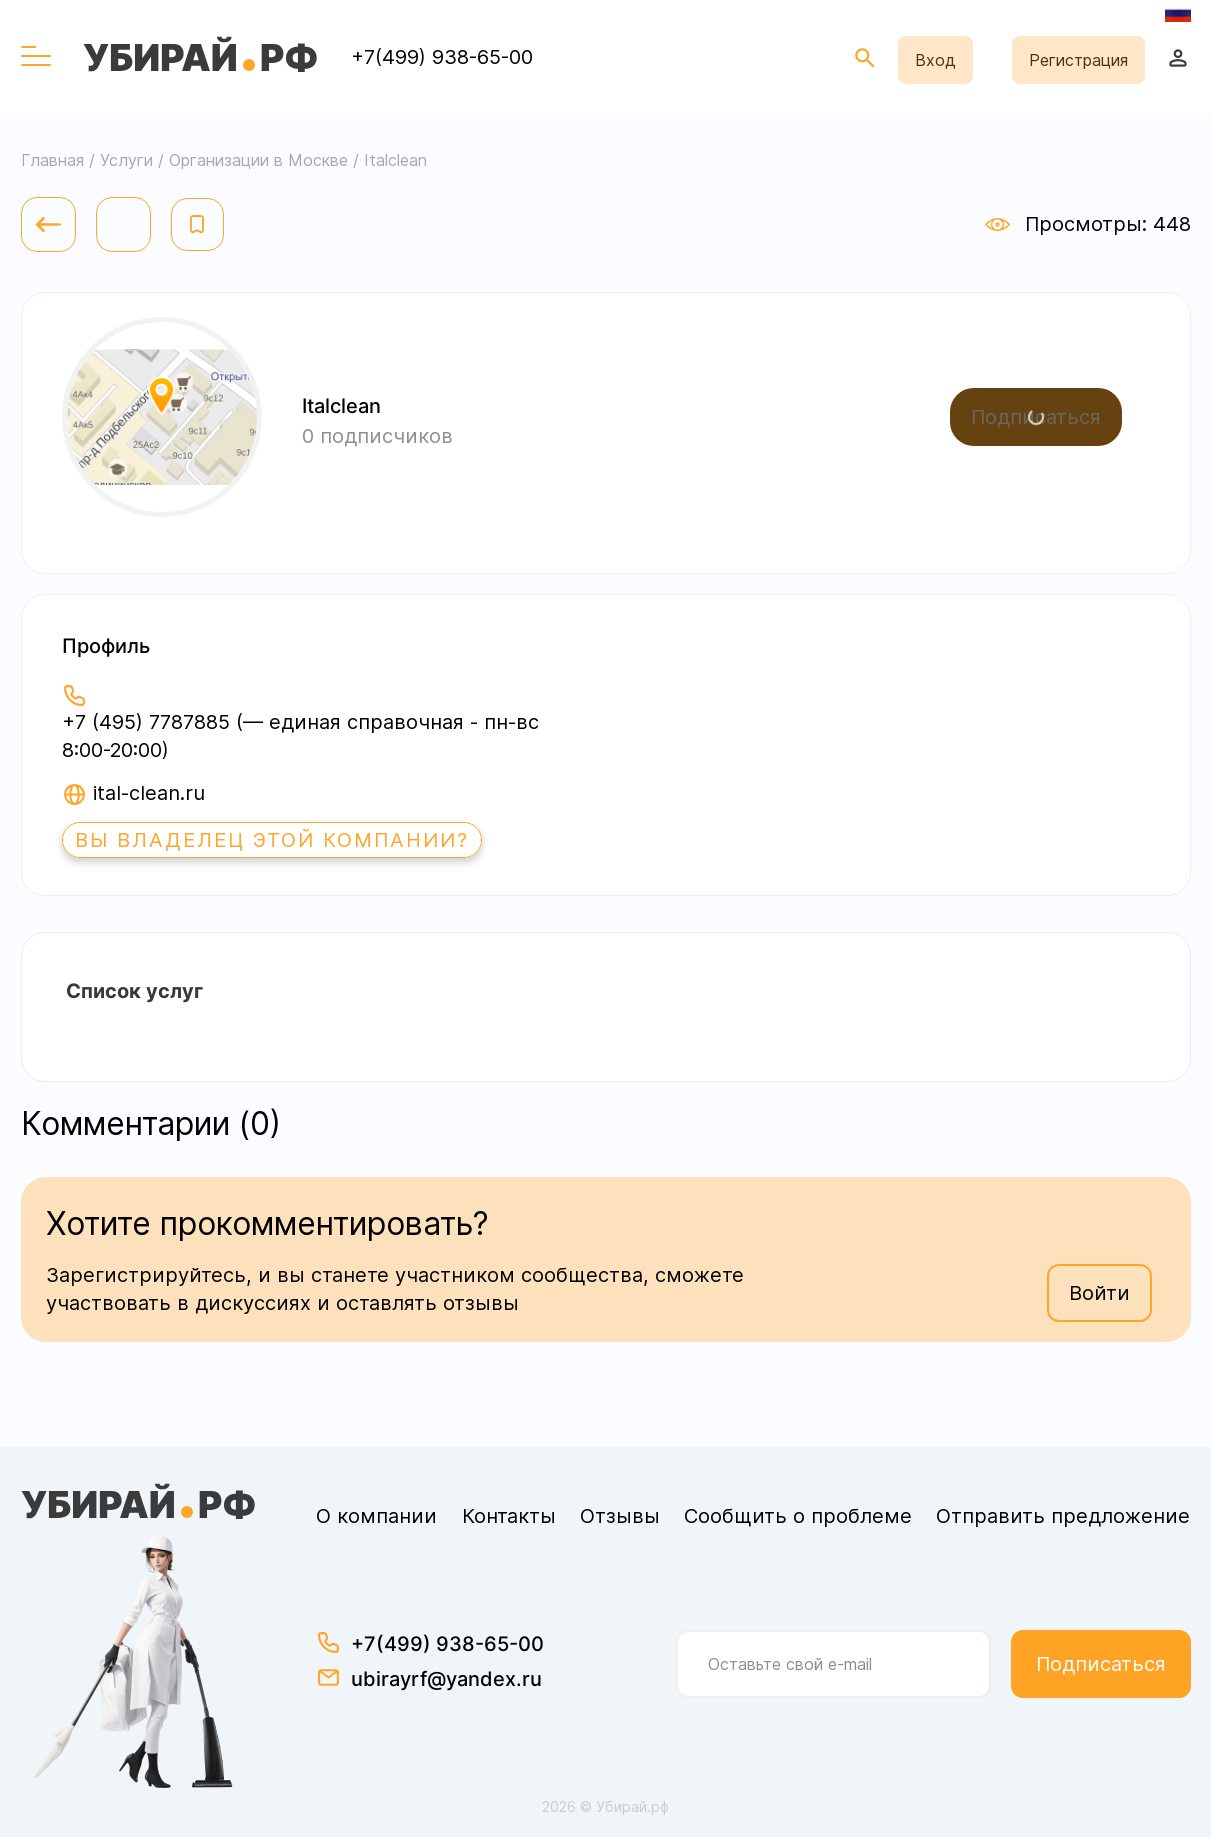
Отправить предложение (1063, 1516)
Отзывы (620, 1516)
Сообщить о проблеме (798, 1516)
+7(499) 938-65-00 (442, 57)
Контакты (509, 1516)
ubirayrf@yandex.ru (446, 1679)
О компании (376, 1516)
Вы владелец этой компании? (272, 840)
